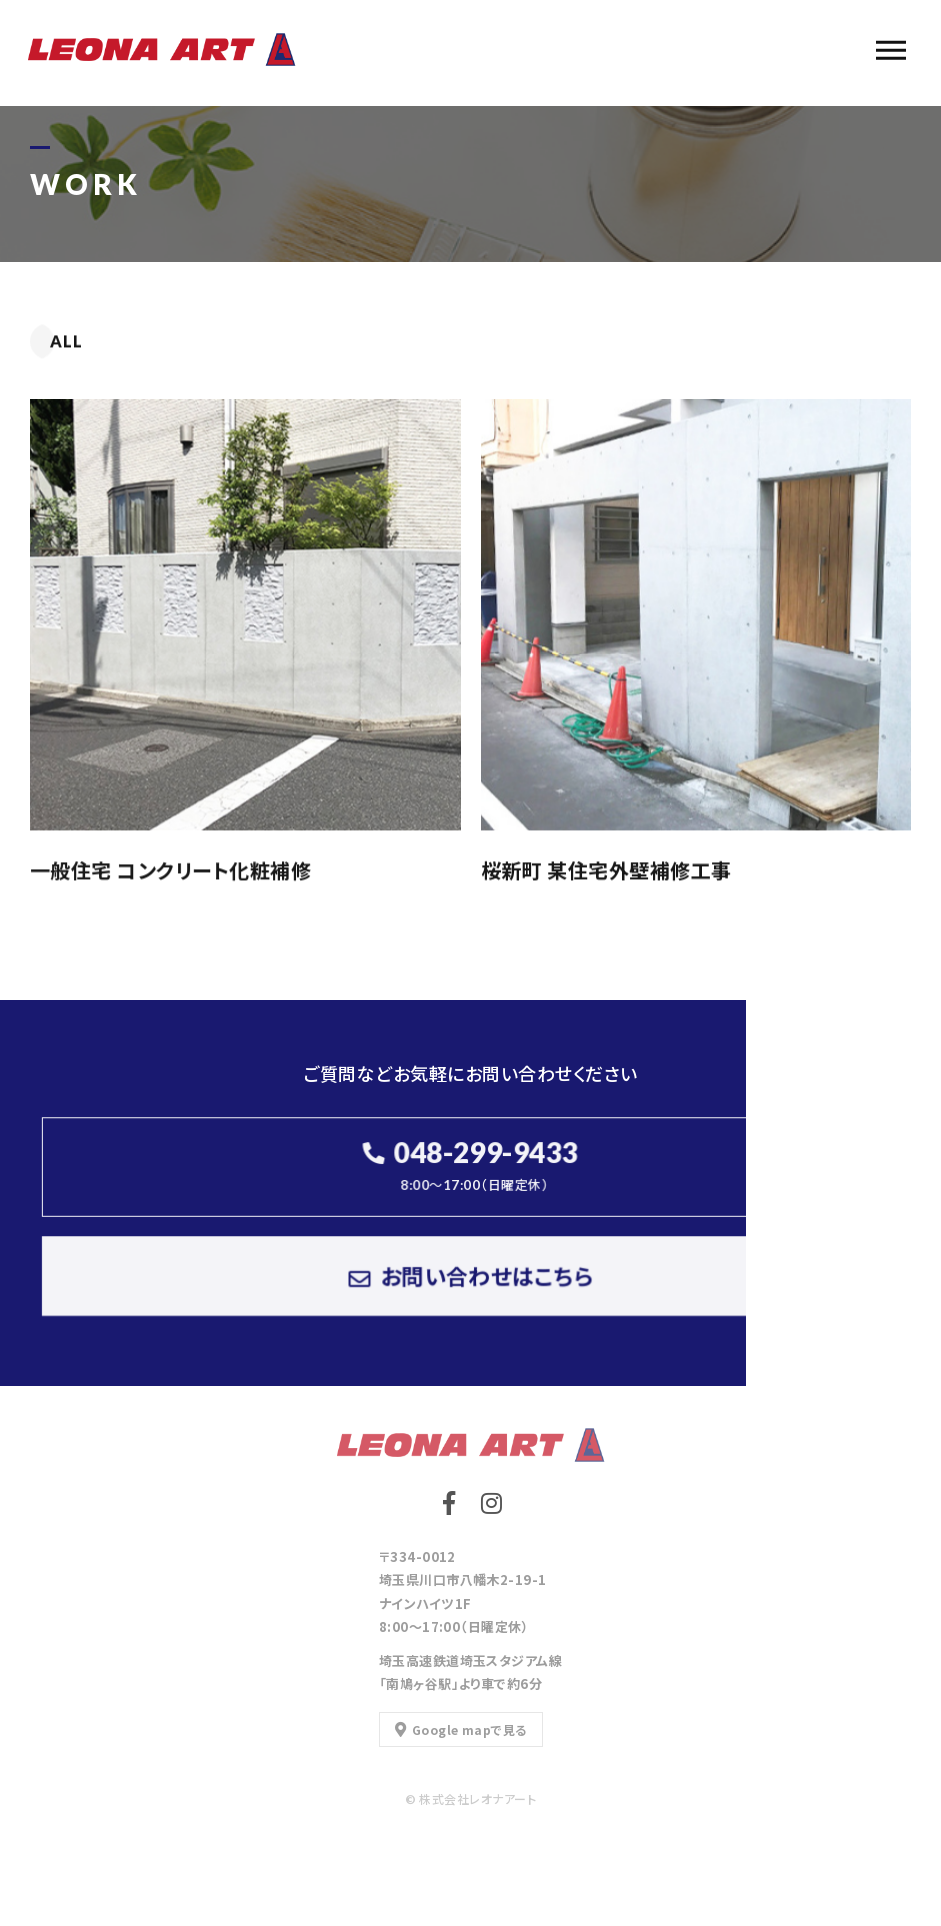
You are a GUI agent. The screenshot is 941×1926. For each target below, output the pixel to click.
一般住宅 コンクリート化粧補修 (170, 870)
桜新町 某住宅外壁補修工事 (606, 870)
